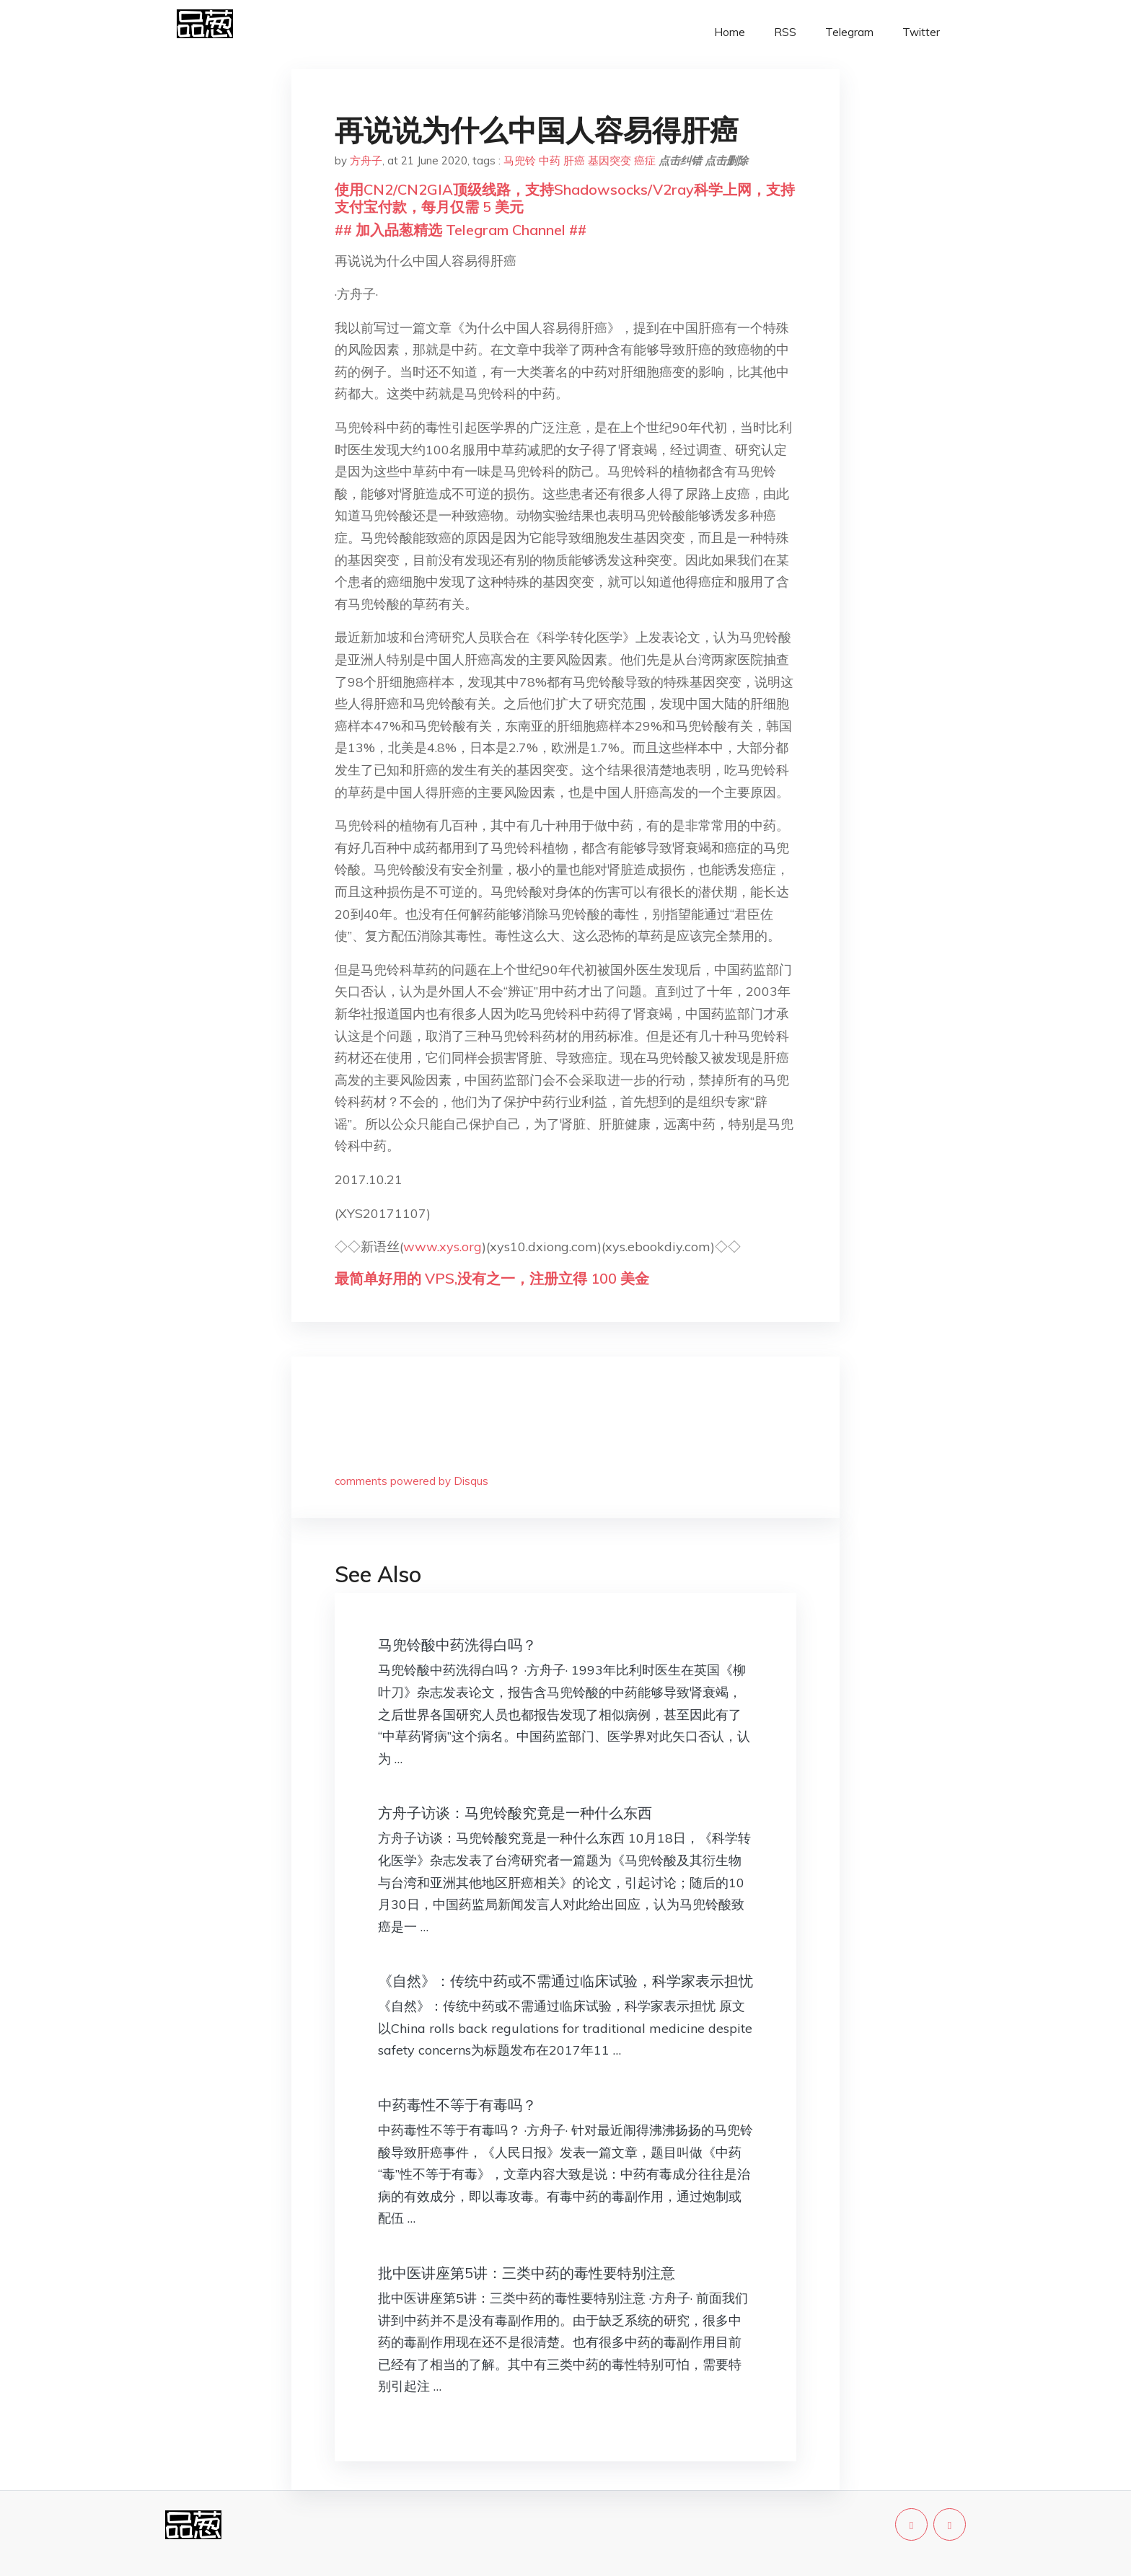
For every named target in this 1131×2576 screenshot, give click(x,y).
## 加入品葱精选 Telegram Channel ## (460, 230)
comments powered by (411, 1481)
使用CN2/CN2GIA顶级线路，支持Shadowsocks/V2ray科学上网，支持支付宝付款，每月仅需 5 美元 (565, 198)
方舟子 (366, 160)
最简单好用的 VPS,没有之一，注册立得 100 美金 (492, 1278)
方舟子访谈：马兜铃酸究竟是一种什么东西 (515, 1813)
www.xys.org (442, 1246)
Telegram (849, 32)
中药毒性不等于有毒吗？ (457, 2105)
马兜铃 (519, 160)
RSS (785, 32)
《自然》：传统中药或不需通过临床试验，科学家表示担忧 (565, 1981)
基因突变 (609, 160)
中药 (549, 160)
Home (729, 32)
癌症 (645, 160)
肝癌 (574, 160)
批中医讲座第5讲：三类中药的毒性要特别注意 (526, 2273)
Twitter (921, 32)
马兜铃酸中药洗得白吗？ (457, 1645)
